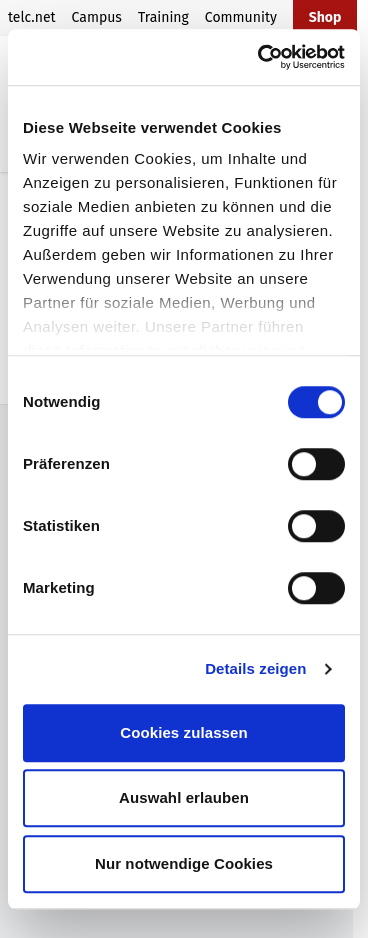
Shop (325, 17)
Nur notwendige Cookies (184, 863)
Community (241, 17)
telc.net (32, 17)
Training (163, 17)
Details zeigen (255, 668)
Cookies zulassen (183, 732)
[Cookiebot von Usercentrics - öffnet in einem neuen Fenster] (261, 57)
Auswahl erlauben (184, 797)
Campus (97, 17)
